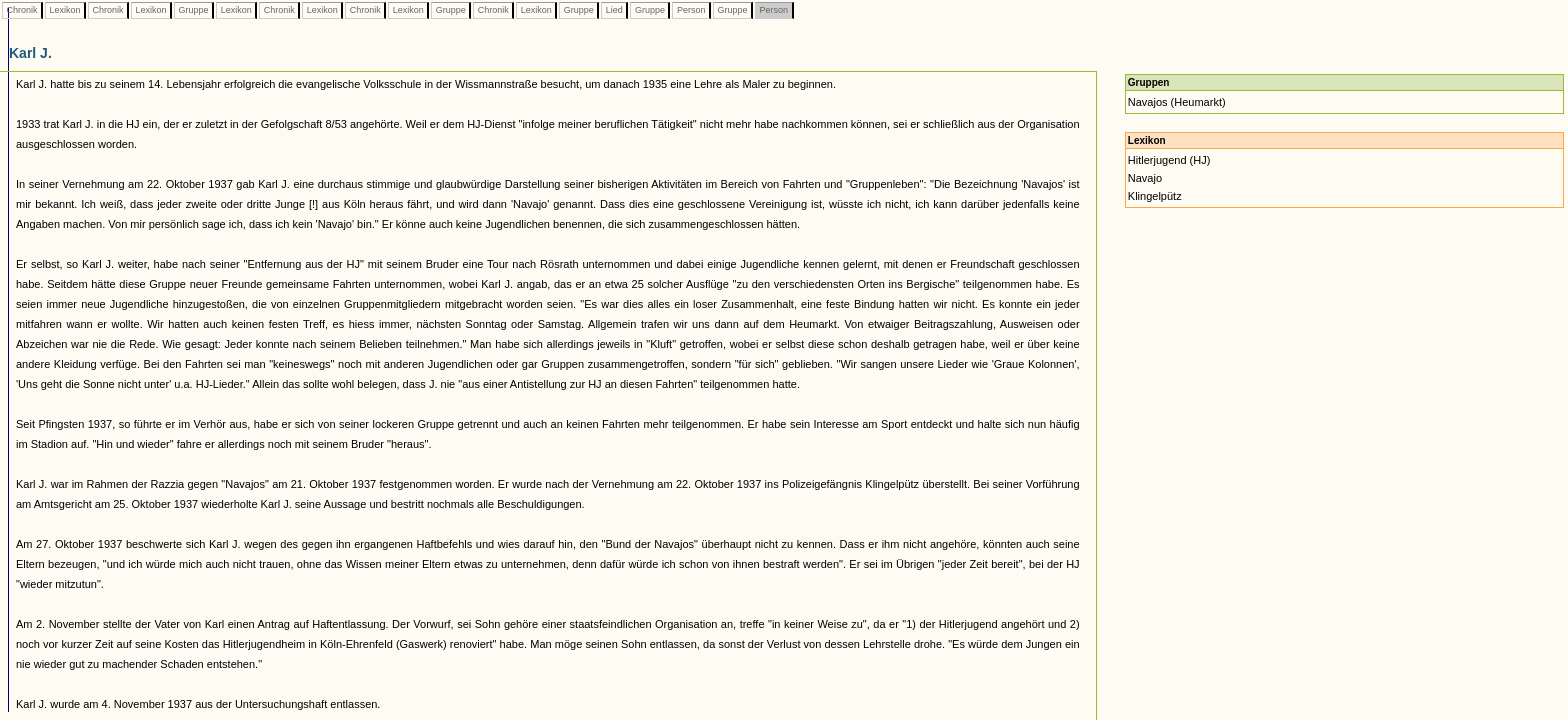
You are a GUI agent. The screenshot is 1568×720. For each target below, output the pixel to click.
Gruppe (193, 10)
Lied (614, 10)
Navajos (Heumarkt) (1177, 102)
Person (691, 10)
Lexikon (65, 10)
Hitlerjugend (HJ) (1169, 160)
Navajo (1145, 178)
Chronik (22, 10)
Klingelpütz (1155, 196)
